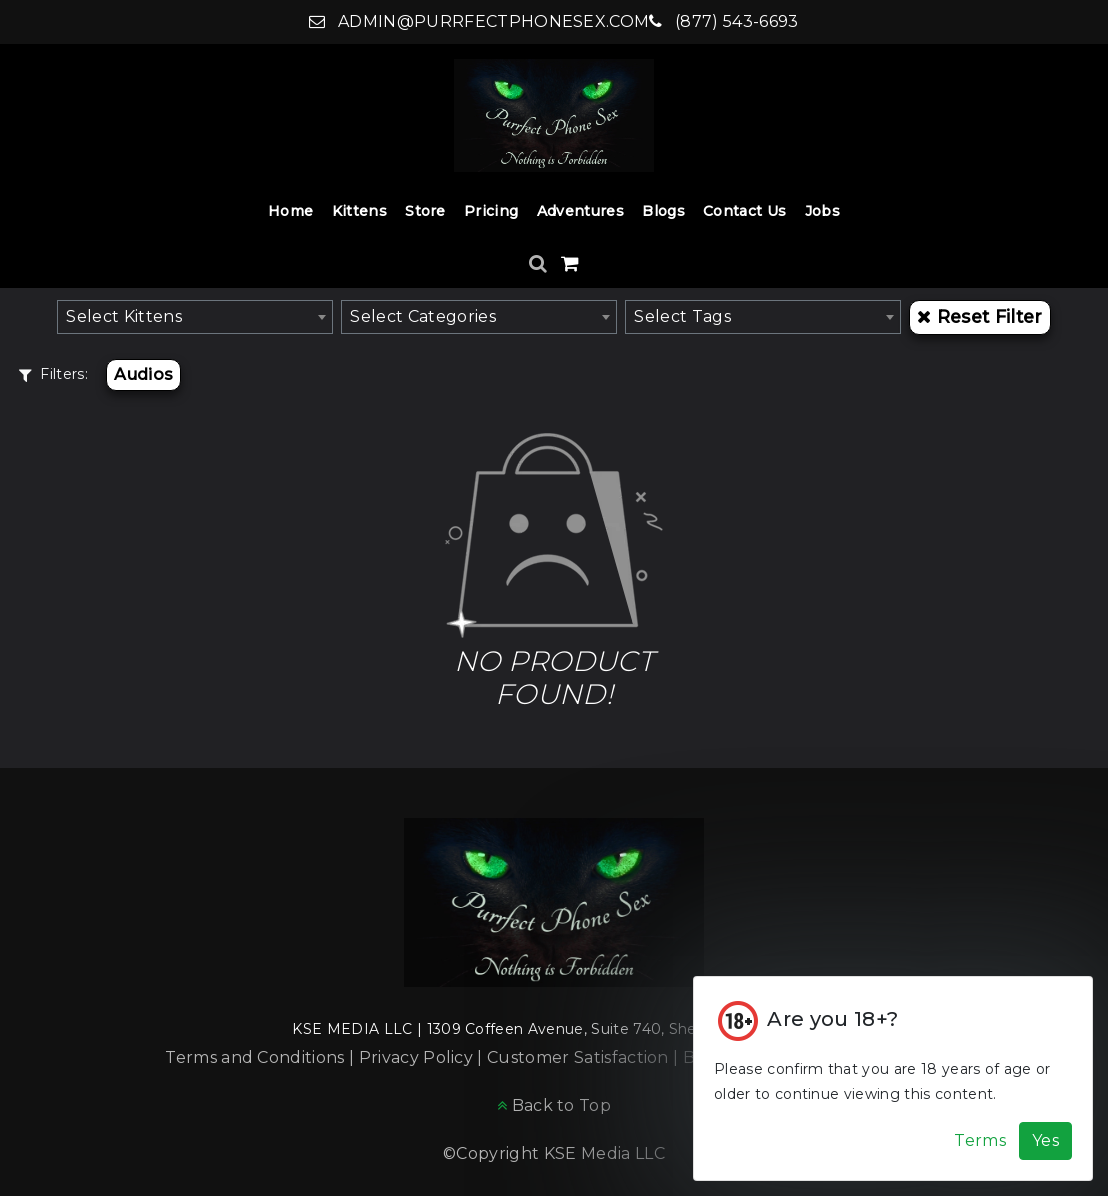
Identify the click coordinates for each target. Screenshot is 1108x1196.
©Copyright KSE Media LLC (554, 1153)
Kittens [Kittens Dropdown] (359, 211)
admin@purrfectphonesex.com (479, 21)
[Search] (540, 263)
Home (290, 211)
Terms (980, 1140)
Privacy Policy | (423, 1057)
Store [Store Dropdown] (425, 211)
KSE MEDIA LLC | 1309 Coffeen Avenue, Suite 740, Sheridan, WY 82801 (553, 1029)
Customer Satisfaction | (585, 1057)
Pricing (491, 211)
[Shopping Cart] (570, 263)
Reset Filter (979, 316)
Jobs (822, 211)
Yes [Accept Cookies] (1045, 1140)
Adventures (580, 211)
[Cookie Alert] (893, 1078)
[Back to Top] (554, 1105)
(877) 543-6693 (723, 21)
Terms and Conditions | (261, 1057)
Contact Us (744, 211)
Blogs (663, 211)
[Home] (554, 115)
